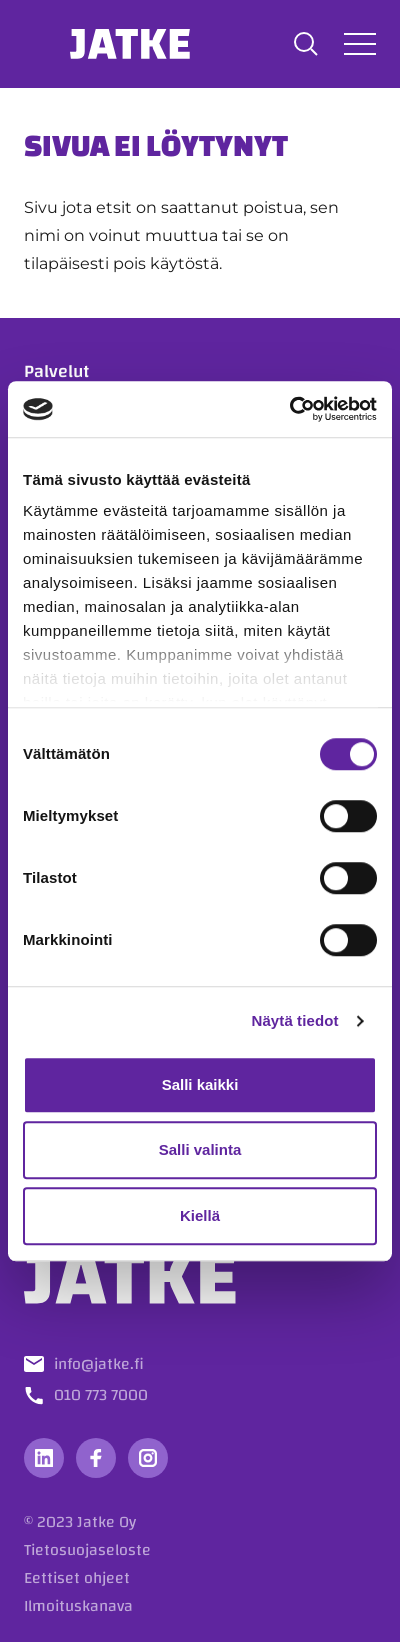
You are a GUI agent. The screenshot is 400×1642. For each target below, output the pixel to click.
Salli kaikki (200, 1084)
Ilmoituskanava (78, 1606)
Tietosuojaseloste (87, 1550)
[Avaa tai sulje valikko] (360, 43)
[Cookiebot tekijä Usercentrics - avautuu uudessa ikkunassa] (289, 409)
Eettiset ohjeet (77, 1578)
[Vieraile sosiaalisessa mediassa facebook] (96, 1458)
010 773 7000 (101, 1395)
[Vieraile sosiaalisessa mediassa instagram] (148, 1458)
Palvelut (56, 371)
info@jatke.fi (99, 1364)
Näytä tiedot (295, 1020)
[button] (306, 44)
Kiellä (200, 1215)
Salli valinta (200, 1149)
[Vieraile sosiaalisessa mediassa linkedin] (44, 1458)
